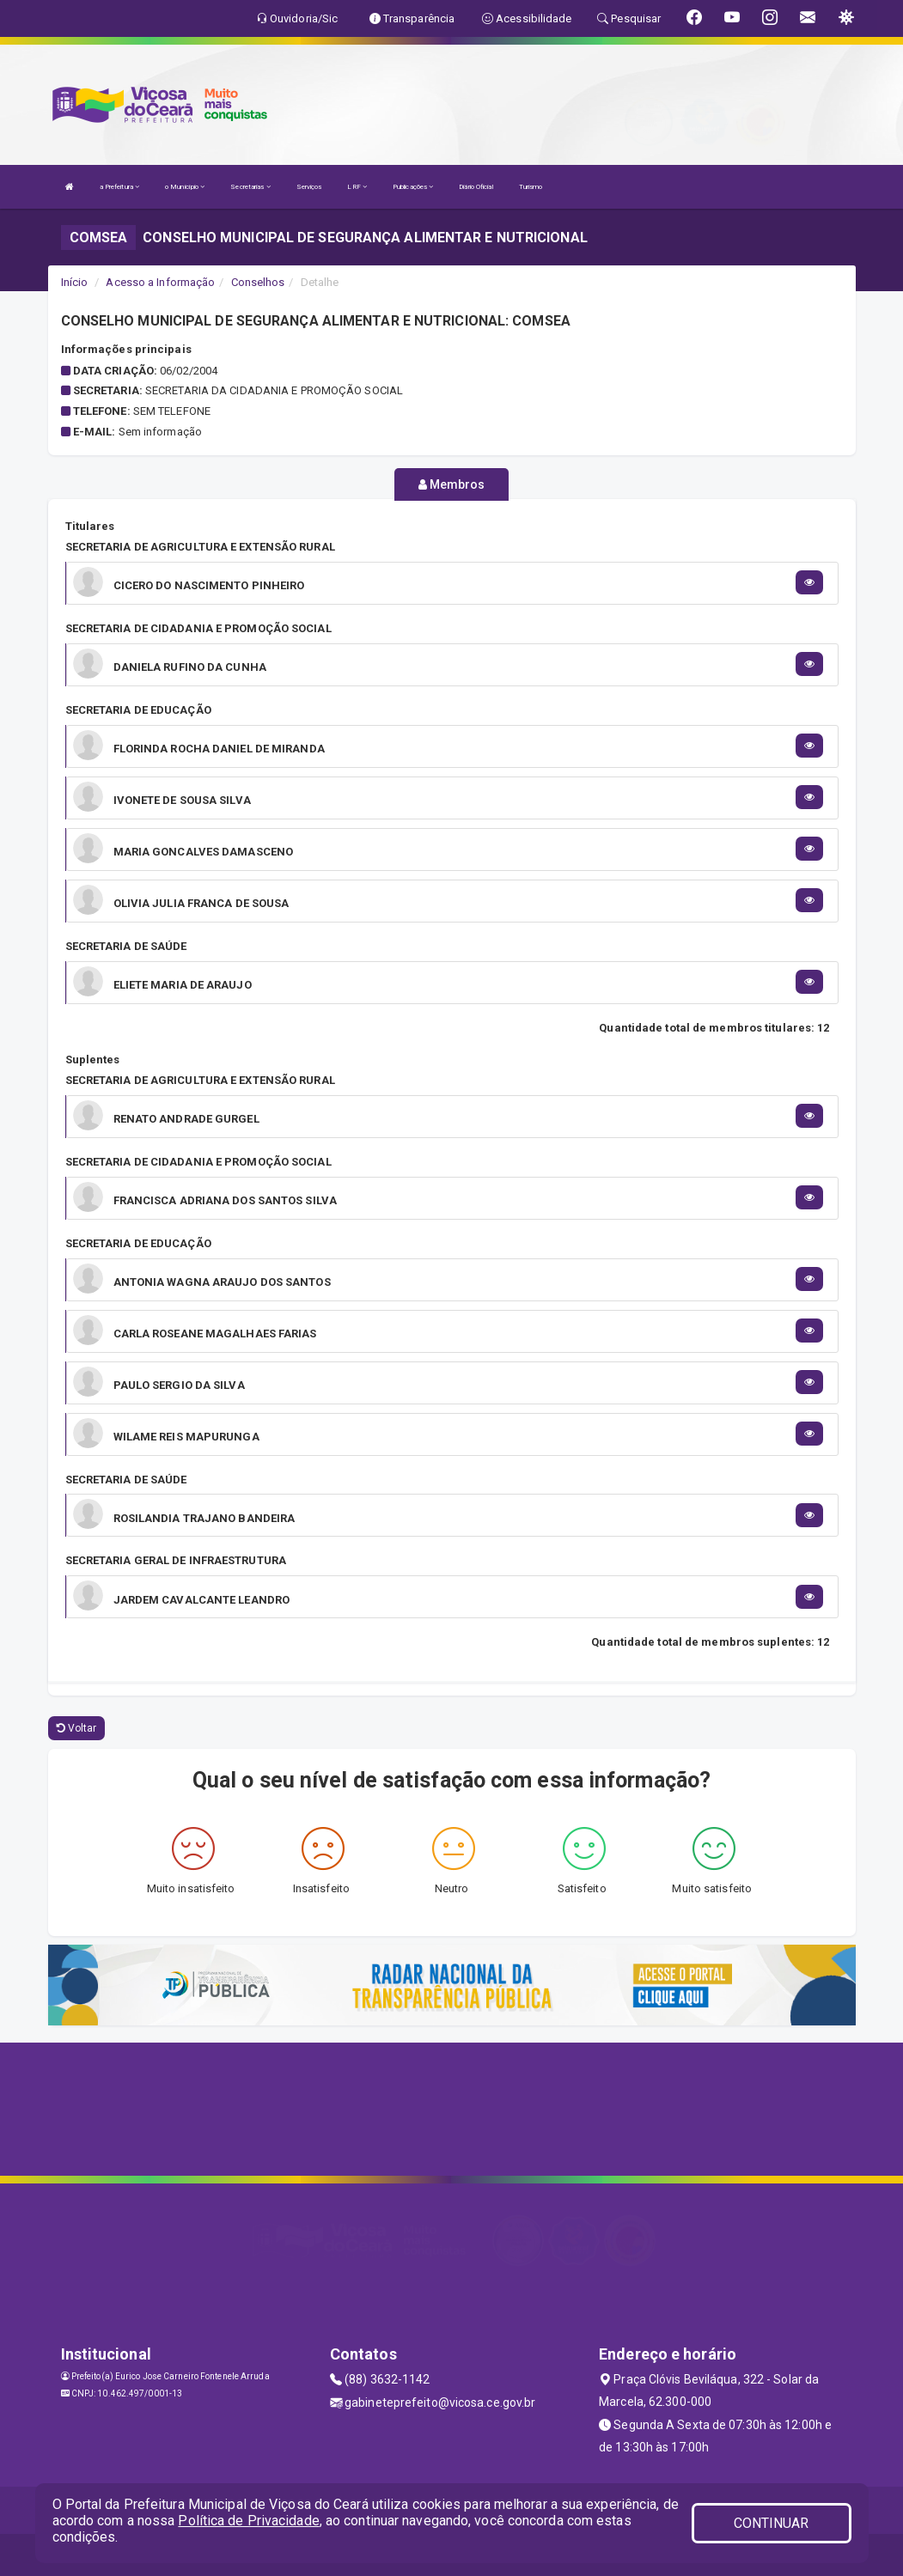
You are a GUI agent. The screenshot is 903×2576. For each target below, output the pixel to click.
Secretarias (250, 187)
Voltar (77, 1728)
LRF (357, 187)
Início (74, 282)
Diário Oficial (475, 187)
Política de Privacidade (248, 2520)
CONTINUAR (771, 2523)
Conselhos (258, 282)
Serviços (309, 187)
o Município (184, 187)
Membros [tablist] (451, 484)
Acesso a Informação (160, 282)
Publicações (413, 187)
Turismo (531, 187)
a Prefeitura (119, 187)
